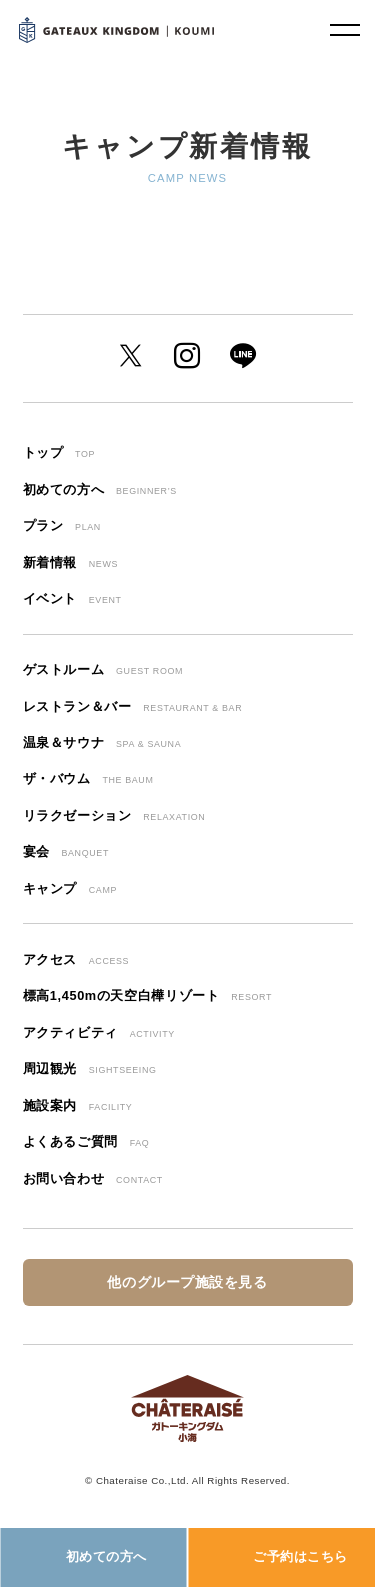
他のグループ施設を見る (187, 1282)
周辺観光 (90, 1068)
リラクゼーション (114, 815)
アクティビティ (99, 1032)
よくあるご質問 (86, 1141)
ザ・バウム (88, 778)
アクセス (76, 959)
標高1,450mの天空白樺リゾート (148, 995)
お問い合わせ (93, 1178)
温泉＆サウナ (102, 742)
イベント (72, 598)
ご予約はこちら (300, 1556)
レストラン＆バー (133, 706)
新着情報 (71, 562)
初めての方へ (106, 1556)
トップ (59, 452)
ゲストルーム (103, 669)
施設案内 (78, 1105)
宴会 (66, 851)
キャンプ (70, 888)
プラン (62, 525)
